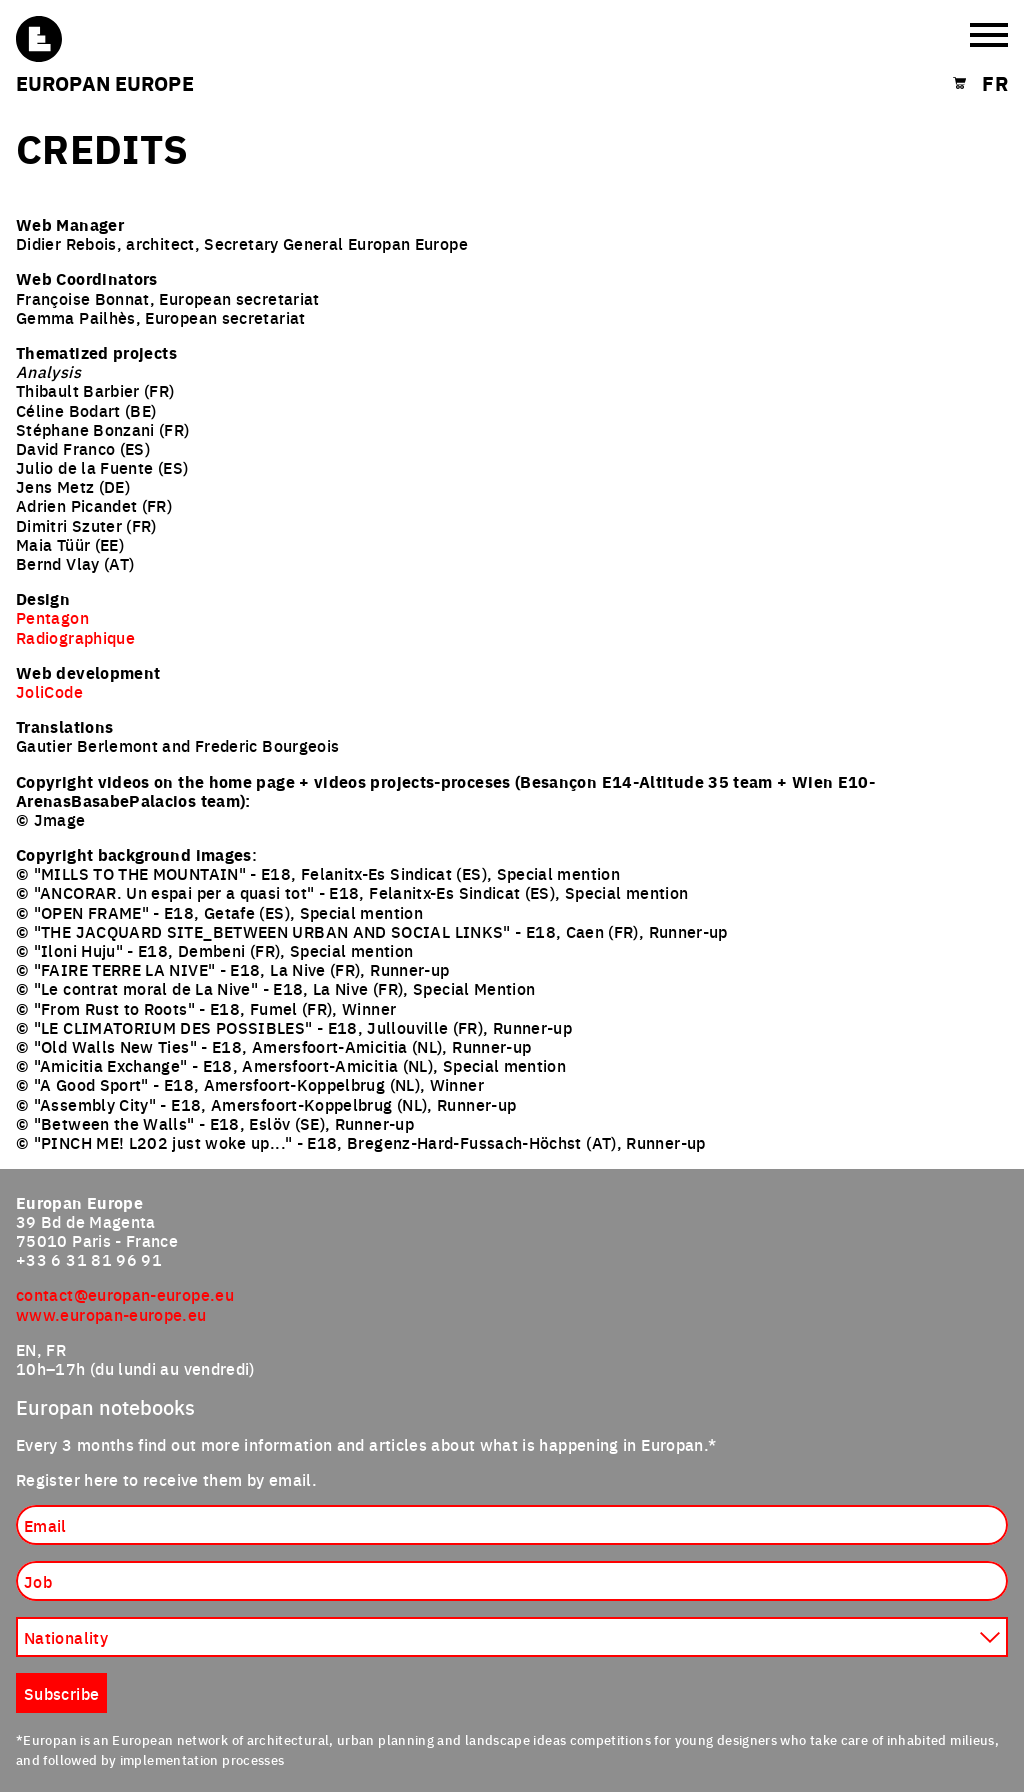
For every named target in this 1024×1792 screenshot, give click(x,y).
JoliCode (49, 691)
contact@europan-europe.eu (125, 1294)
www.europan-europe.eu (111, 1314)
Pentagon (52, 617)
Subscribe (61, 1693)
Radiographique (75, 637)
